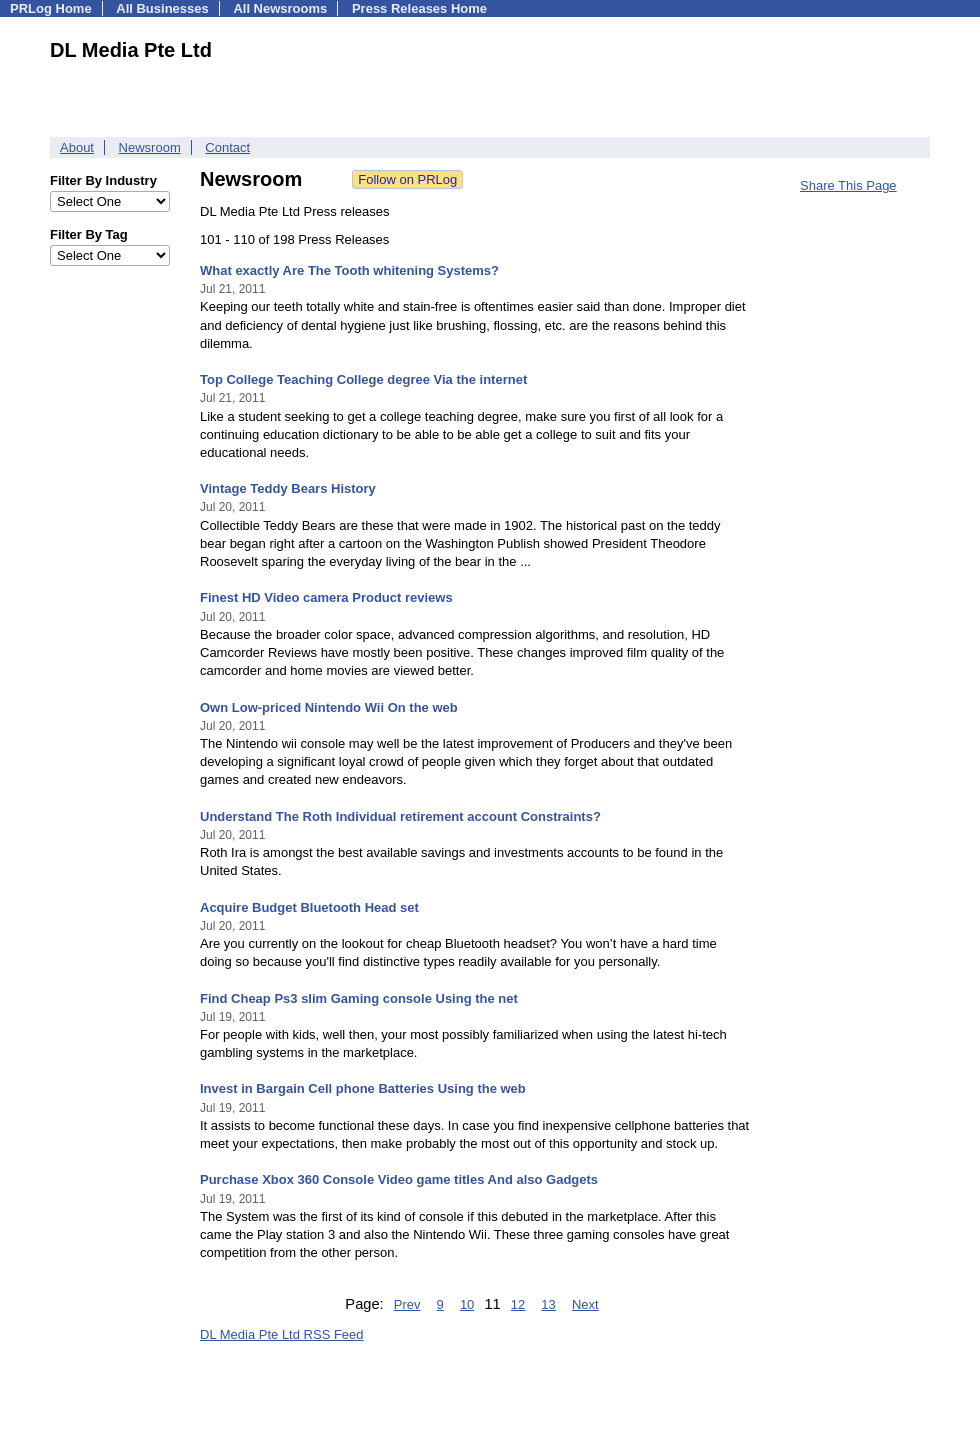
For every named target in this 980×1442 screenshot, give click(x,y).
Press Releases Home (419, 8)
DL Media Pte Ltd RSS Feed (282, 1334)
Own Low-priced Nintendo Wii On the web (329, 707)
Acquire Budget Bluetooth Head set (309, 907)
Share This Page (848, 185)
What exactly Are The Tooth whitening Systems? (349, 270)
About (77, 147)
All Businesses (162, 8)
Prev (407, 1304)
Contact (227, 147)
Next (585, 1304)
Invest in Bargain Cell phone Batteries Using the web (363, 1088)
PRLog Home (51, 8)
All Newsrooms (280, 8)
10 (467, 1304)
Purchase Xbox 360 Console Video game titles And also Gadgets (399, 1179)
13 (548, 1304)
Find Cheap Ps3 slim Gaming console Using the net (359, 998)
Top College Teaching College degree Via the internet (363, 379)
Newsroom (150, 147)
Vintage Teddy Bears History (288, 488)
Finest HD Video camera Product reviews (326, 597)
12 (518, 1304)
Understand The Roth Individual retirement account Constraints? (400, 816)
